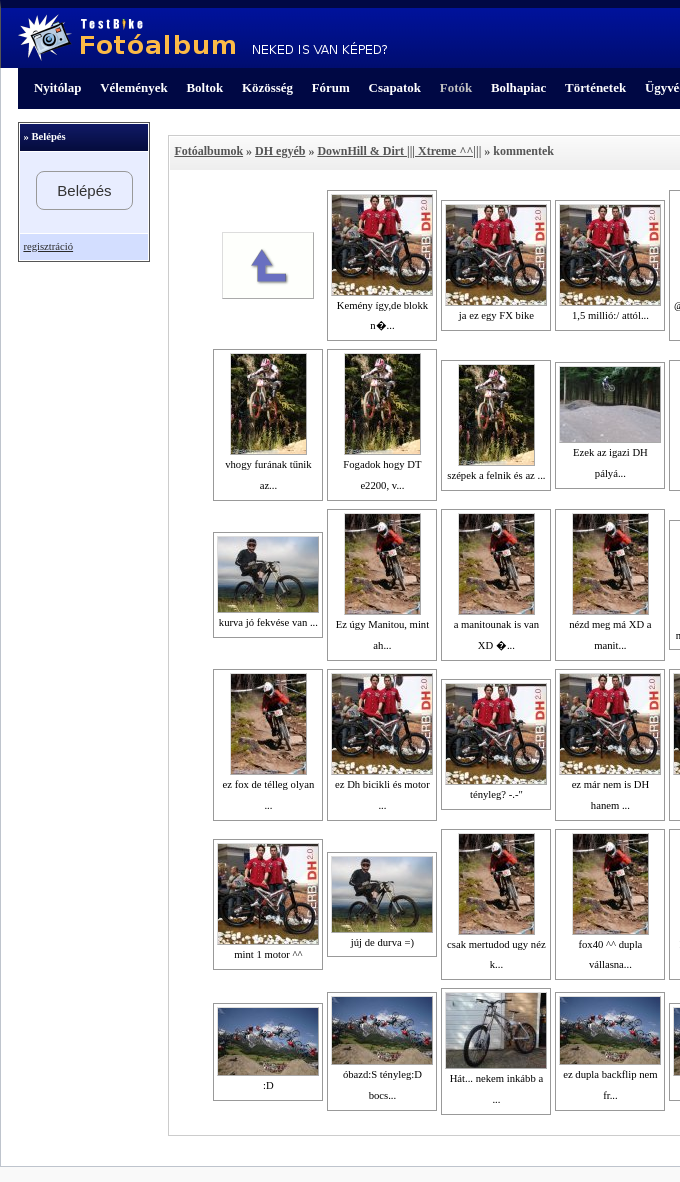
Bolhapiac (518, 87)
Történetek (595, 87)
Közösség (267, 87)
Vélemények (134, 87)
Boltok (204, 87)
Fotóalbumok (208, 151)
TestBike (202, 38)
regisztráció (48, 246)
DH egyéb (280, 151)
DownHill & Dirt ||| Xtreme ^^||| (399, 151)
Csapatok (395, 87)
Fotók (456, 87)
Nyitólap (57, 87)
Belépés (84, 190)
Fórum (331, 87)
